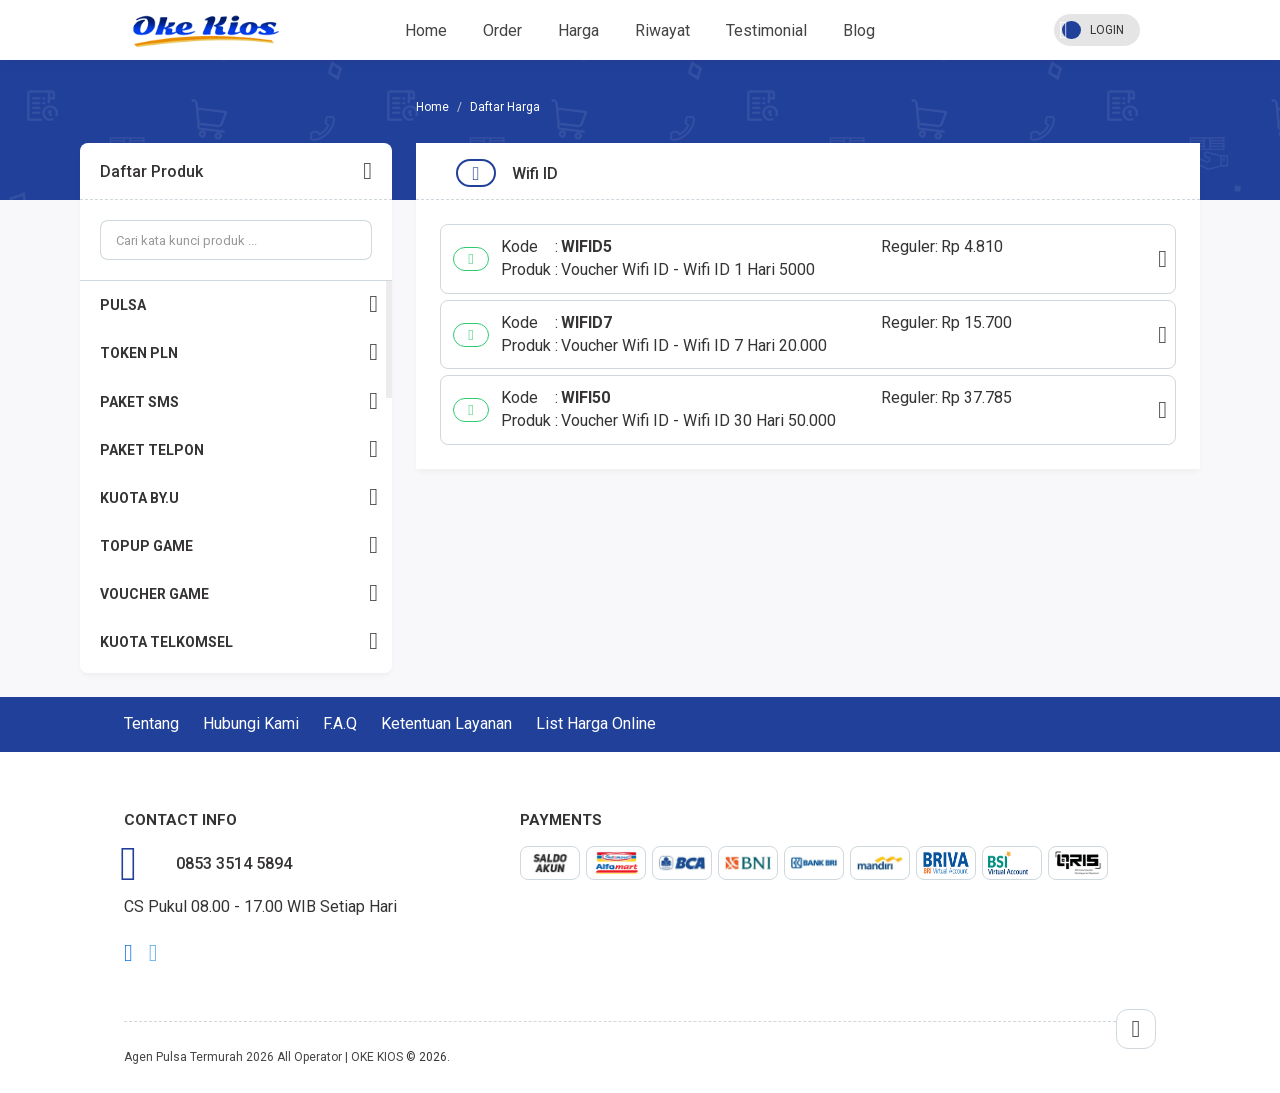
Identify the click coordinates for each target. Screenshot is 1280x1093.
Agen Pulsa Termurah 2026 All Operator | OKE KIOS (263, 1057)
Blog (859, 30)
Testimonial (766, 30)
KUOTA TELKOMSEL (239, 641)
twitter (153, 953)
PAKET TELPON (239, 449)
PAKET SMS (239, 401)
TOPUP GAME (239, 545)
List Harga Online (596, 723)
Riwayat (662, 30)
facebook (128, 953)
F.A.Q (340, 723)
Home (426, 30)
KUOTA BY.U (239, 497)
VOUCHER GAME (239, 593)
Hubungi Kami (251, 723)
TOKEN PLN (239, 352)
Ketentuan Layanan (446, 723)
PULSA (239, 304)
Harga (578, 30)
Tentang (151, 723)
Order (502, 30)
